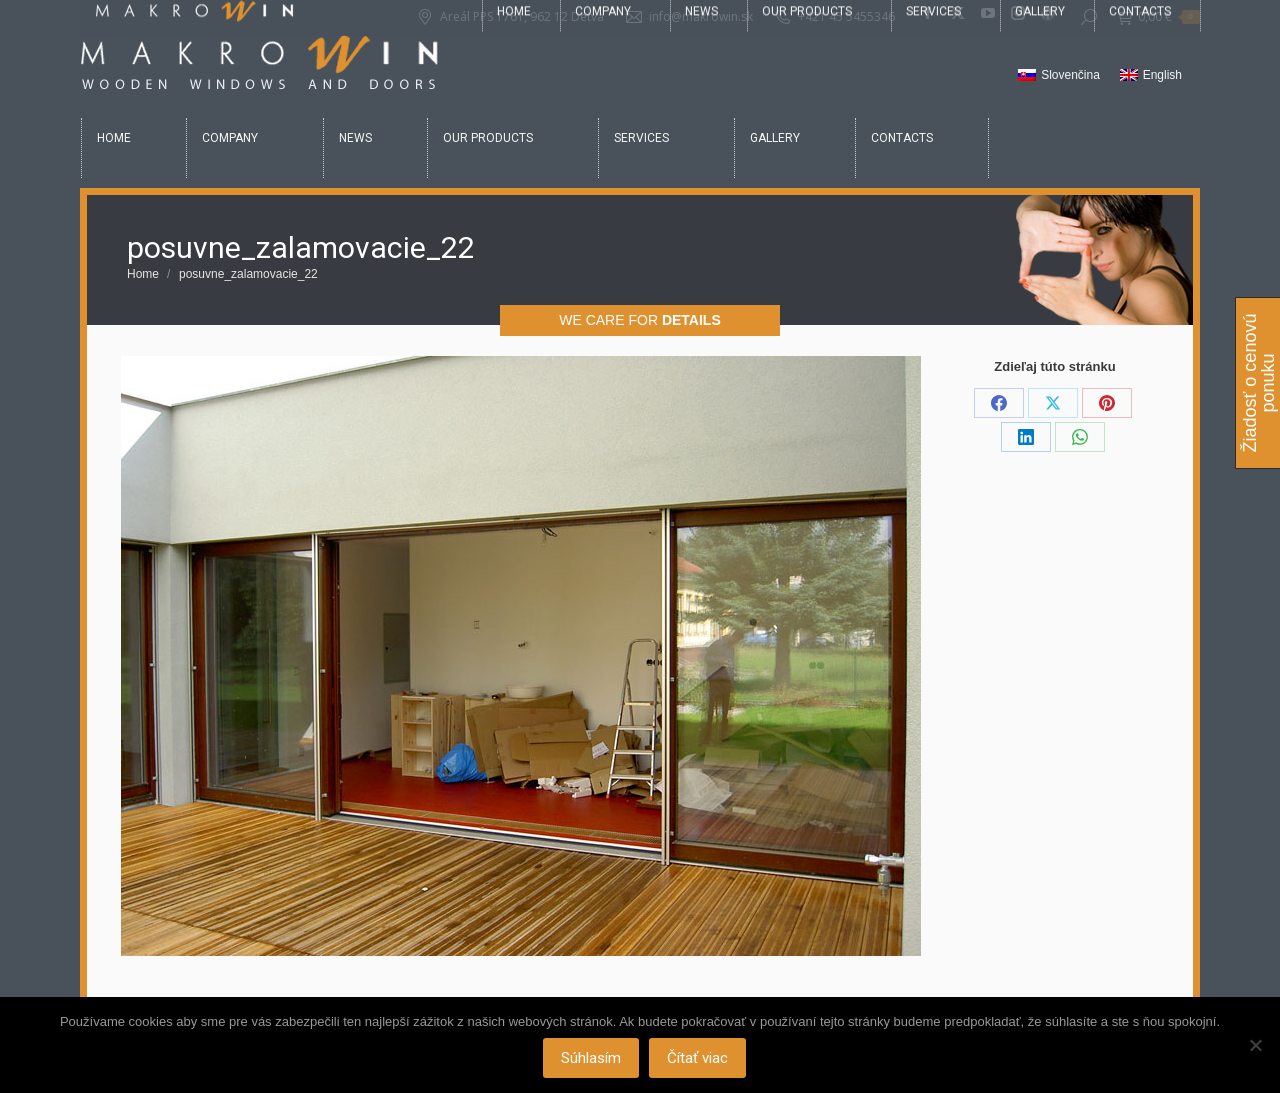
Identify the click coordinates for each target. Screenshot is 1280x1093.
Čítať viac (698, 1058)
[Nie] (1255, 1045)
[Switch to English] (1151, 76)
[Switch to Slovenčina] (1059, 76)
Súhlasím (592, 1058)
